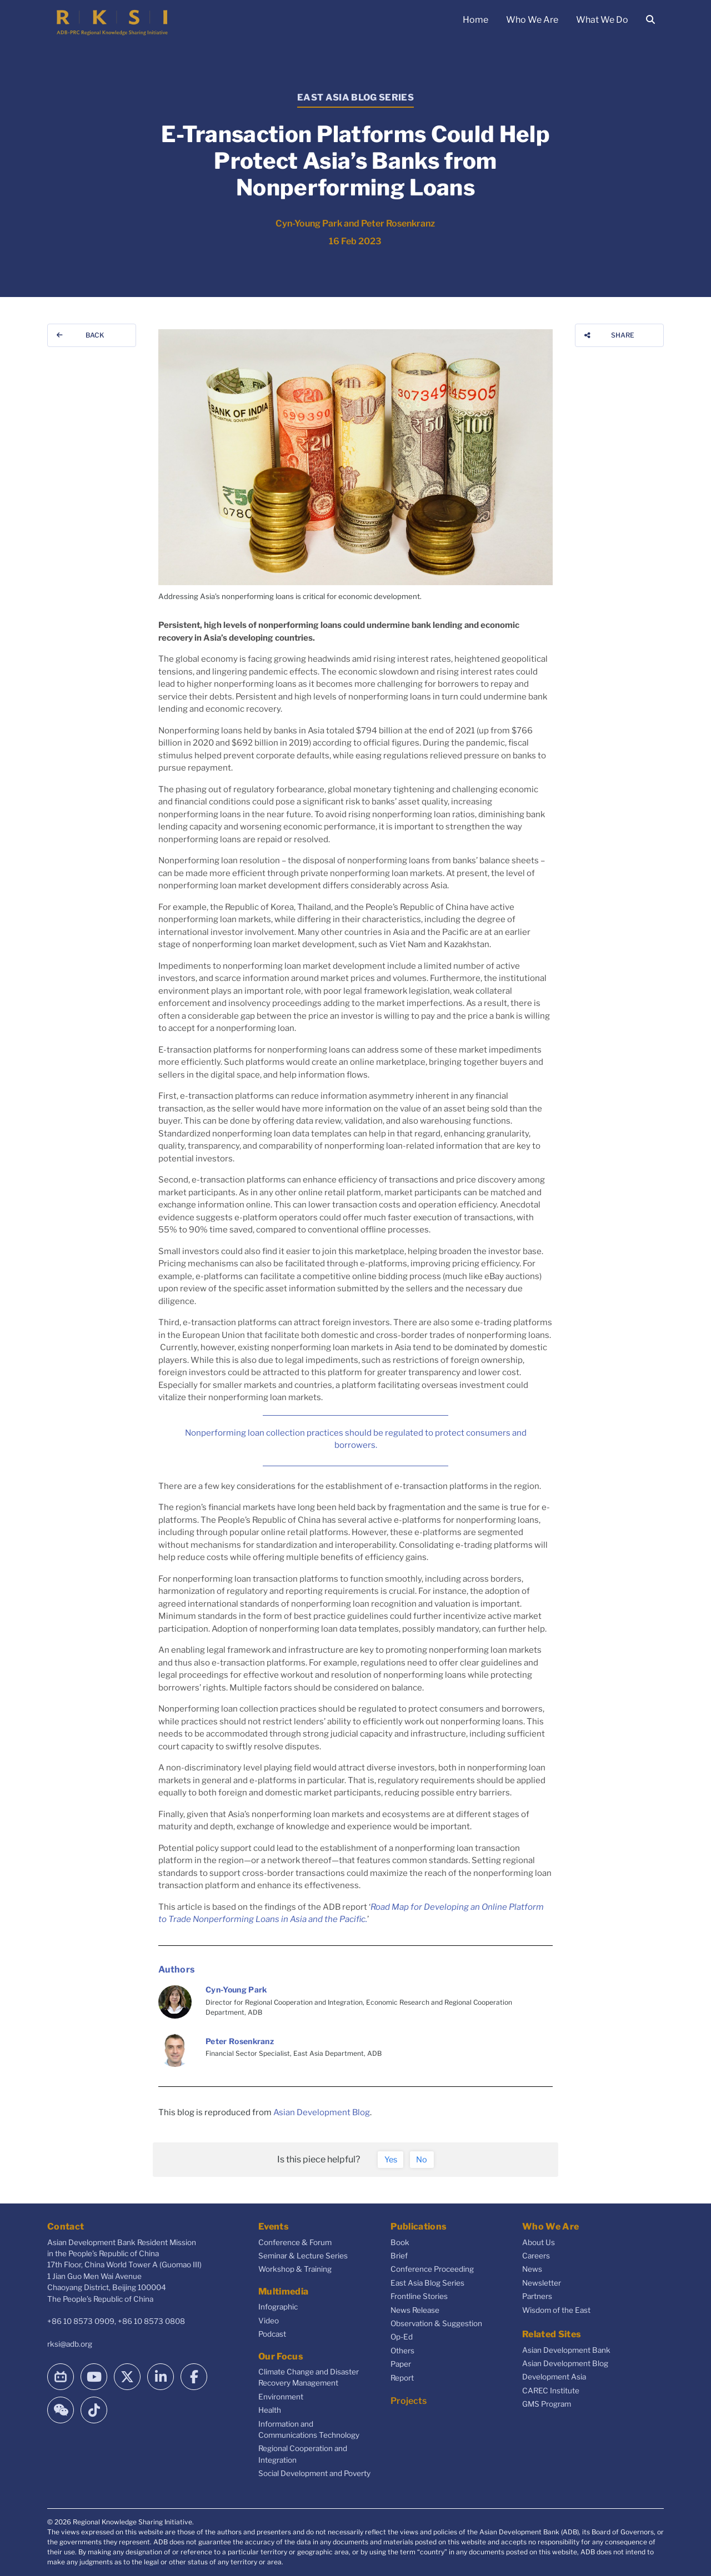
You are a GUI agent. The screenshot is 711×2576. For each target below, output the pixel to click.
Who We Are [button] (532, 19)
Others (402, 2350)
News (532, 2269)
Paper (400, 2363)
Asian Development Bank (566, 2350)
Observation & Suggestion (436, 2323)
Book (399, 2242)
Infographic (278, 2306)
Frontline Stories (419, 2296)
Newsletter (541, 2282)
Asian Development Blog (321, 2112)
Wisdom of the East (556, 2310)
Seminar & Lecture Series (303, 2255)
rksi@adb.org (69, 2343)
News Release (414, 2310)
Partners (537, 2296)
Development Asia (554, 2376)
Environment (280, 2396)
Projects (408, 2401)
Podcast (272, 2334)
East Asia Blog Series (427, 2282)
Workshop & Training (295, 2269)
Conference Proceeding (432, 2269)
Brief (399, 2255)
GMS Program (546, 2403)
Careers (536, 2255)
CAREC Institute (550, 2390)
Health (269, 2410)
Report (402, 2377)
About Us (538, 2242)
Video (268, 2320)
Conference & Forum (295, 2242)
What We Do (602, 19)
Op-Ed (401, 2336)
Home (475, 19)
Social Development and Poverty (314, 2473)
